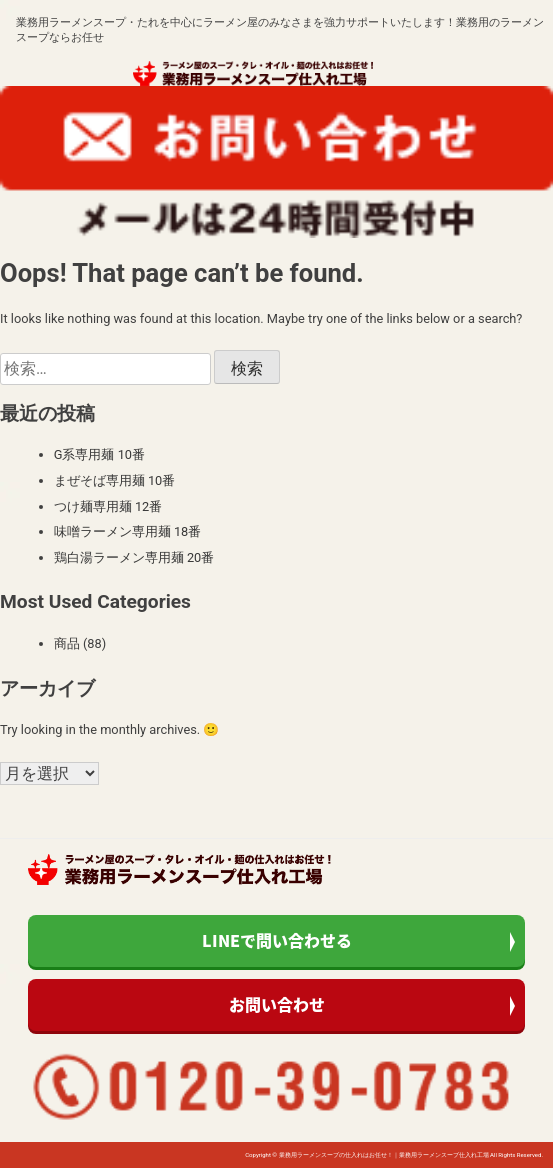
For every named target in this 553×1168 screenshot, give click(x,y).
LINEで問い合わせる (277, 940)
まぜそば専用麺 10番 (115, 480)
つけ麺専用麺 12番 (108, 506)
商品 (67, 643)
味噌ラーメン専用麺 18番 (128, 531)
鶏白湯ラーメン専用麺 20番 (134, 557)
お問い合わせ (277, 1004)
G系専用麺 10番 (99, 454)
